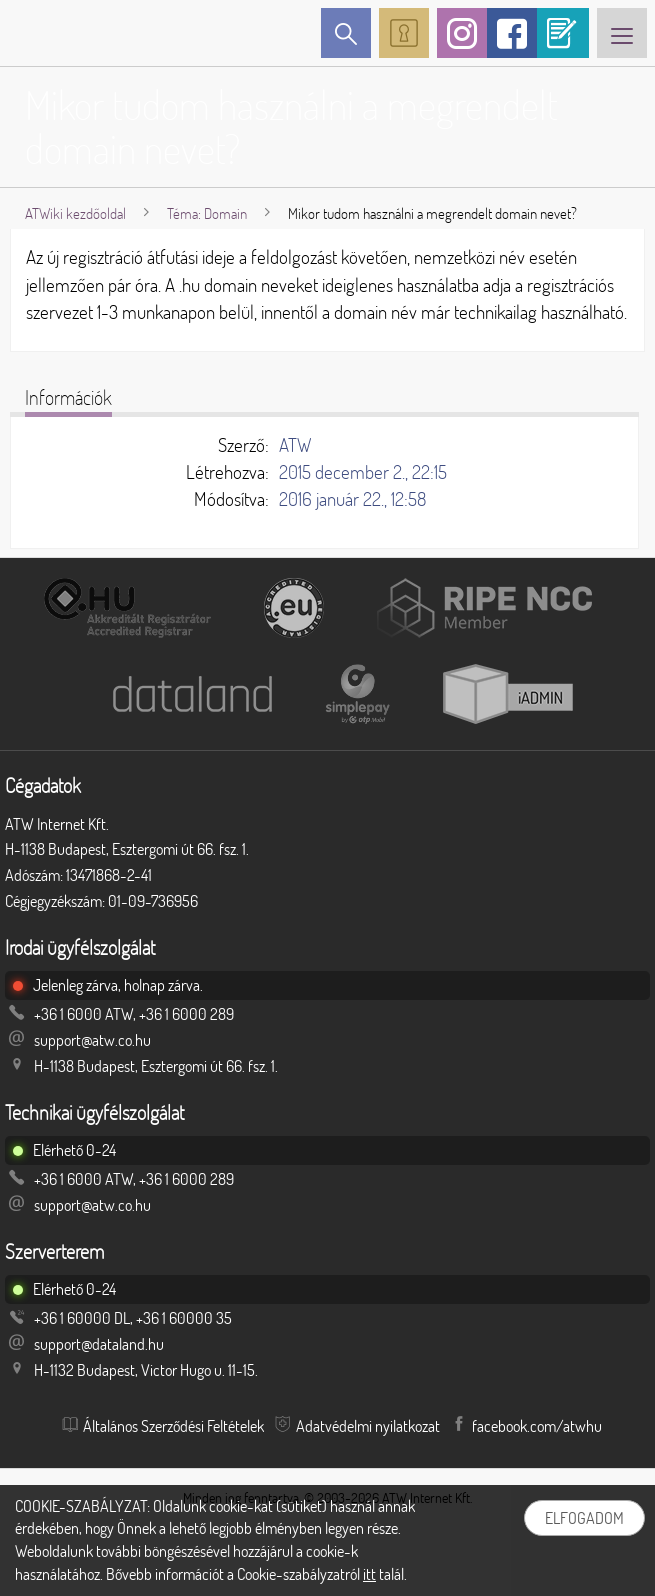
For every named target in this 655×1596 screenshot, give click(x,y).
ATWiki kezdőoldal (75, 213)
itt (369, 1574)
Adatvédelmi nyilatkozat (368, 1426)
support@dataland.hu (99, 1344)
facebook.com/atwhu (537, 1426)
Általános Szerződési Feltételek (173, 1426)
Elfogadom (584, 1518)
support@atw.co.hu (92, 1040)
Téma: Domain (207, 213)
